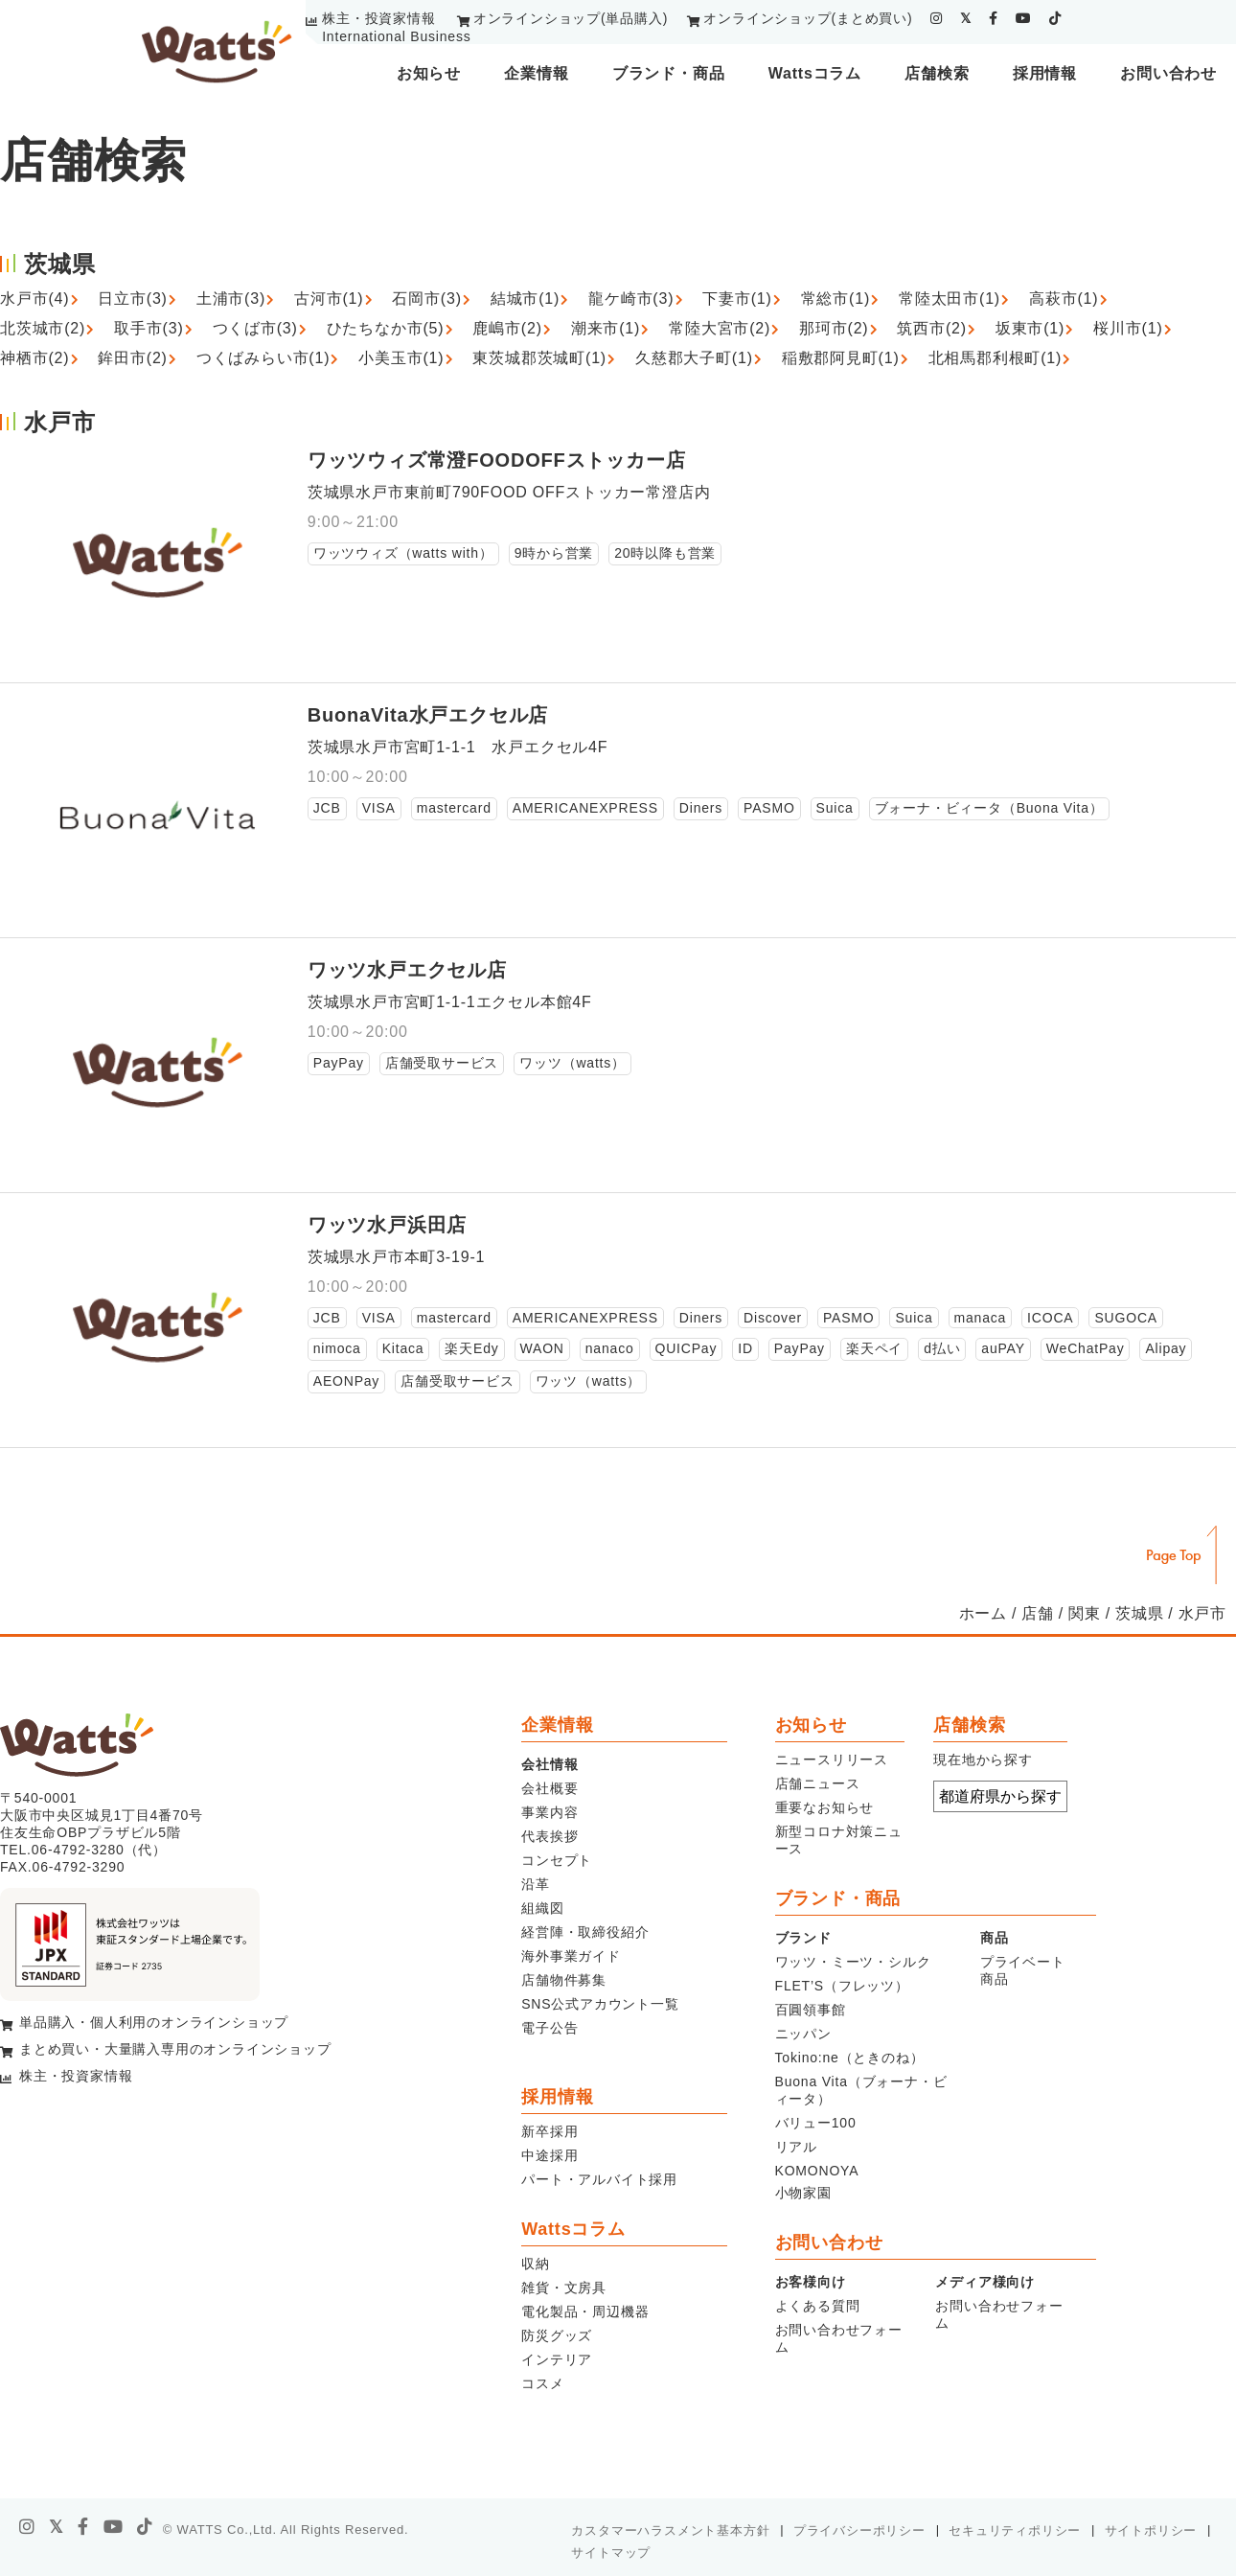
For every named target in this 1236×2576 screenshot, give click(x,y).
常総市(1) (835, 298)
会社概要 (549, 1788)
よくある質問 (817, 2305)
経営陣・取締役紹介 (585, 1932)
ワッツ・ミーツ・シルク (853, 1961)
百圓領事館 (810, 2009)
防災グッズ (556, 2335)
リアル (796, 2146)
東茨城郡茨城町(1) (539, 358)
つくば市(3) (255, 328)
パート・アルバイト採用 (599, 2179)
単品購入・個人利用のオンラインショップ (153, 2022)
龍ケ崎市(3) (631, 298)
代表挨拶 (549, 1836)
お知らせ (429, 73)
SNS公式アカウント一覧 (599, 2004)
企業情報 (536, 73)
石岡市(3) (426, 298)
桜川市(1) (1127, 328)
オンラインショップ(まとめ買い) (807, 18)
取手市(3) (148, 328)
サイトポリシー (1151, 2530)
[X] (56, 2527)
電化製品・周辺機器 (585, 2311)
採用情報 (1045, 73)
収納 (535, 2263)
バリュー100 (816, 2122)
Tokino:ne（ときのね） (850, 2057)
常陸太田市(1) (949, 298)
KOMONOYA (817, 2170)
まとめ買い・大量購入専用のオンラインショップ (175, 2049)
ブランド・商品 (668, 73)
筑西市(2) (931, 328)
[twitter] (966, 18)
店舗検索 (936, 73)
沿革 (535, 1884)
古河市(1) (328, 298)
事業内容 (549, 1812)
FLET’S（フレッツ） (842, 1985)
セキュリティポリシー (1015, 2530)
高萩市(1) (1063, 298)
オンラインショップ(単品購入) (570, 18)
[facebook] (993, 18)
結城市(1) (525, 298)
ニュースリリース (831, 1759)
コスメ (542, 2383)
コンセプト (556, 1860)
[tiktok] (1055, 18)
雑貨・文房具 (564, 2287)
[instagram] (936, 18)
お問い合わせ (1168, 73)
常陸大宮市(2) (719, 328)
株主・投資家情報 (378, 18)
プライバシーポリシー (859, 2530)
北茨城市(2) (42, 328)
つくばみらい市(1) (263, 358)
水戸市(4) (34, 298)
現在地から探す (983, 1759)
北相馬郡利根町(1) (995, 358)
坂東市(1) (1030, 328)
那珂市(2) (833, 328)
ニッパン (803, 2033)
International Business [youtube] (396, 36)
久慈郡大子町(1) (694, 358)
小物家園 (803, 2192)
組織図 (542, 1908)
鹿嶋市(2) (506, 328)
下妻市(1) (736, 298)
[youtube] (1024, 18)
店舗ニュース (817, 1783)
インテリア (556, 2359)
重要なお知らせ (825, 1807)
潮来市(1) (605, 328)
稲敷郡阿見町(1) (841, 358)
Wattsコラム (814, 73)
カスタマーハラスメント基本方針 (670, 2530)
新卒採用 (549, 2131)
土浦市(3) (230, 298)
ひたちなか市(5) (386, 328)
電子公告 (549, 2028)
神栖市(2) (34, 358)
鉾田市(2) (132, 358)
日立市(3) (132, 298)
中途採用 (549, 2155)
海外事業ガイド (571, 1956)
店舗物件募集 (564, 1980)
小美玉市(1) (401, 358)
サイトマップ (611, 2552)
